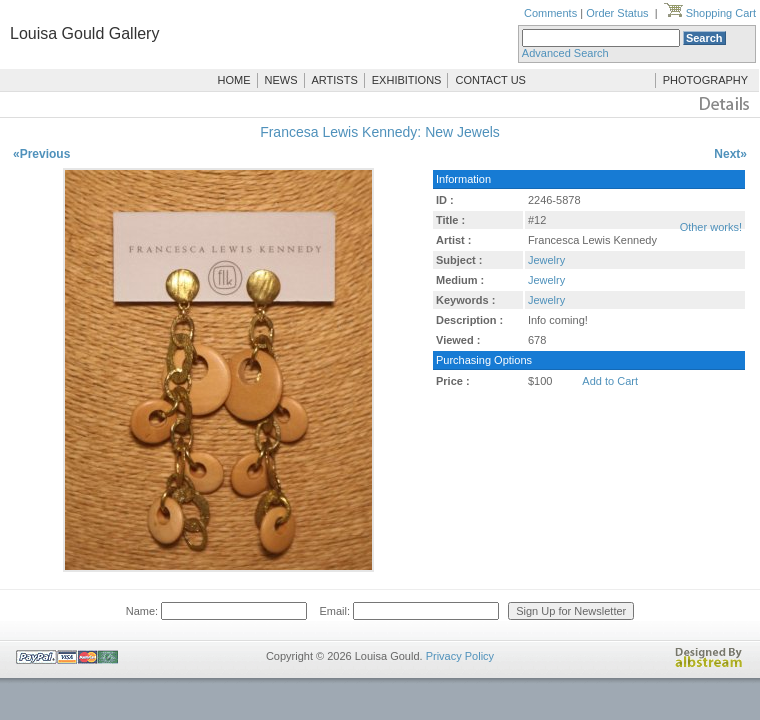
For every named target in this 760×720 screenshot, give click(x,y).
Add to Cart (610, 381)
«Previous (41, 154)
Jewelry (546, 260)
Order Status (617, 13)
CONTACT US (490, 80)
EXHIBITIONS (407, 80)
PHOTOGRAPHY (705, 80)
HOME (234, 80)
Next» (730, 154)
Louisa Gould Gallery (84, 33)
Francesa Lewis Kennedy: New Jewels (380, 132)
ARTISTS (335, 80)
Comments (550, 13)
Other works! (711, 227)
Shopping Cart (710, 13)
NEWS (281, 80)
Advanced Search (565, 53)
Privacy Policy (460, 656)
